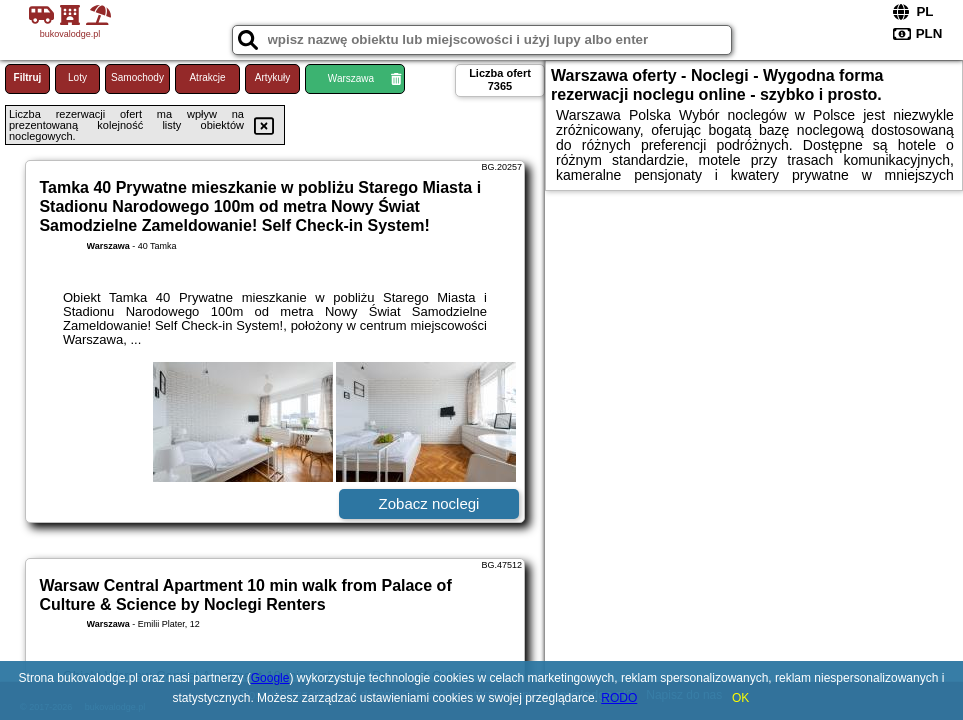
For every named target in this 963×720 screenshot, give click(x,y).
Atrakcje (207, 77)
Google (270, 678)
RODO (619, 698)
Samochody (137, 77)
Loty (77, 77)
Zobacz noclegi (429, 503)
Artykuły (273, 77)
